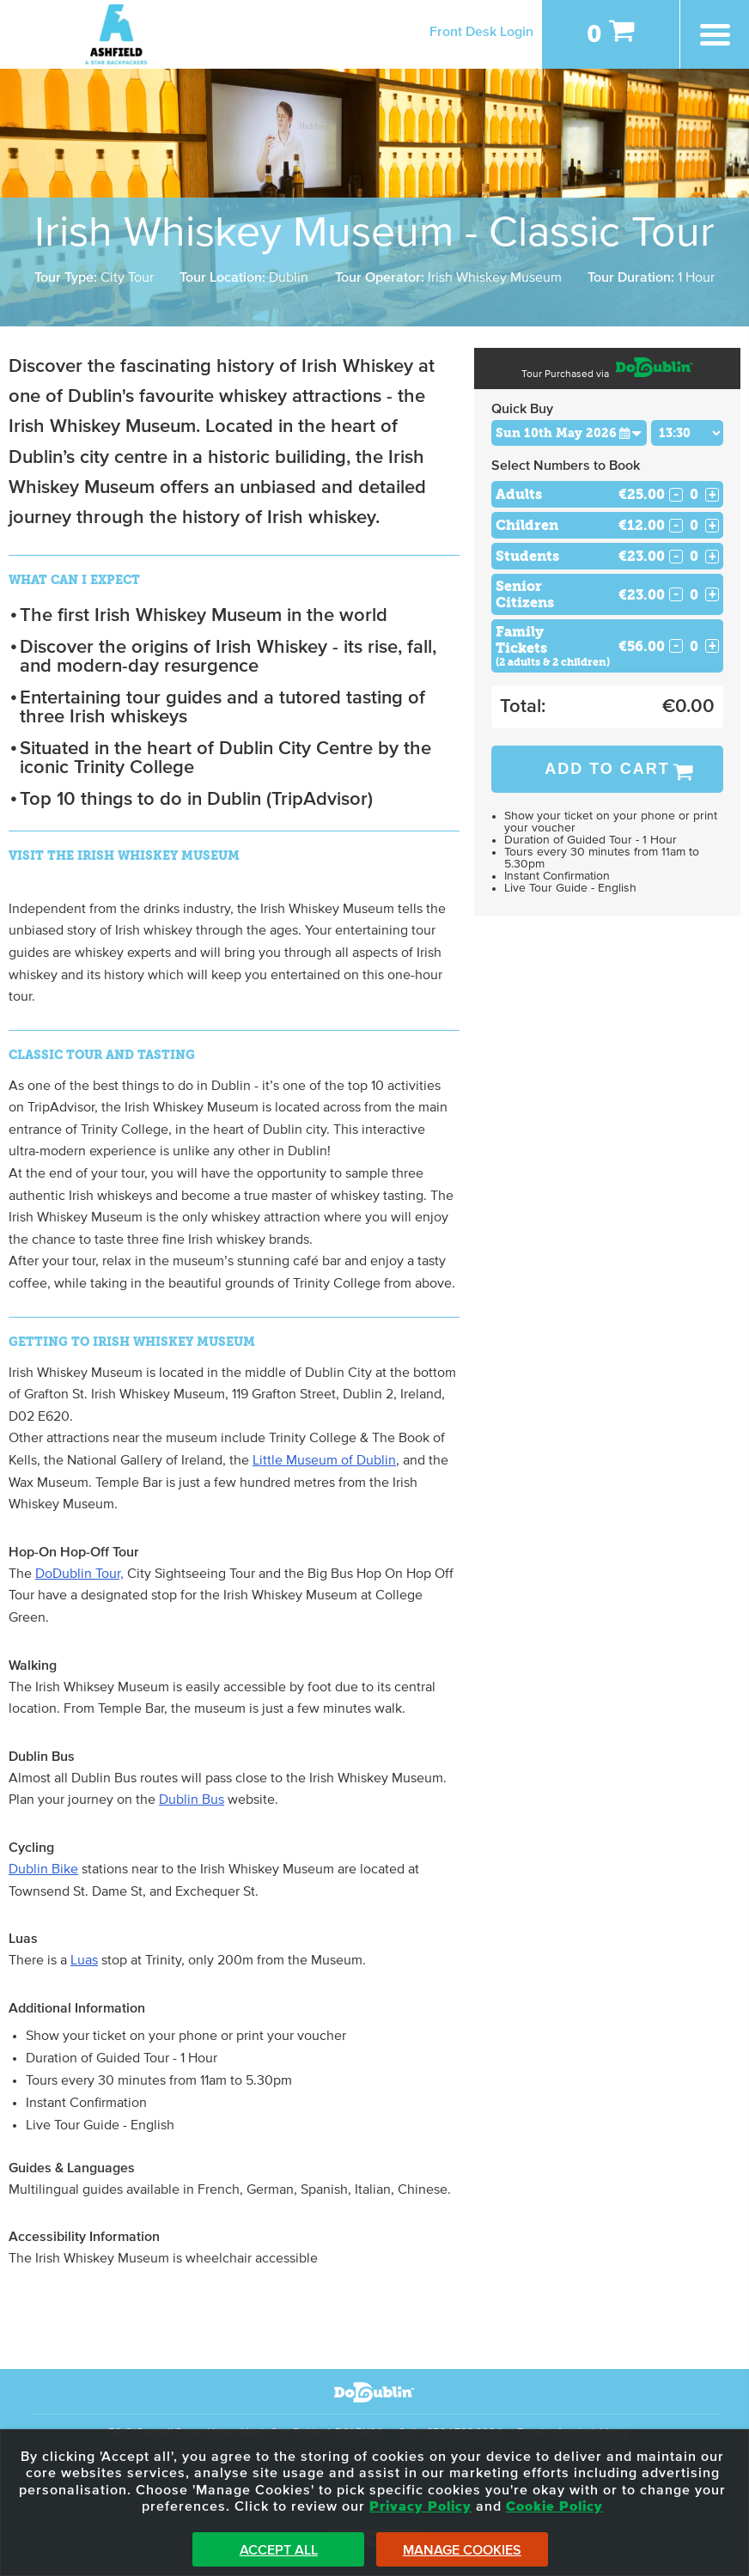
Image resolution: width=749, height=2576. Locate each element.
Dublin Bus (191, 1799)
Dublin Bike (43, 1869)
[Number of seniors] (694, 595)
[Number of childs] (694, 525)
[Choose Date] (569, 433)
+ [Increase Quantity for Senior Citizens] (712, 594)
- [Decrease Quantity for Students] (676, 556)
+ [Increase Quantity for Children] (712, 526)
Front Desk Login (481, 32)
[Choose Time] (687, 433)
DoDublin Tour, (79, 1573)
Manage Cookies (462, 2550)
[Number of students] (694, 556)
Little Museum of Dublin (324, 1460)
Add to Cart (607, 768)
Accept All (279, 2550)
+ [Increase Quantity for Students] (712, 556)
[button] (630, 432)
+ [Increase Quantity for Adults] (712, 495)
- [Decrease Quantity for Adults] (676, 495)
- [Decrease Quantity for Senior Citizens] (676, 594)
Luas (84, 1960)
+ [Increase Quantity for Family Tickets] (712, 646)
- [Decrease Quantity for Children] (676, 526)
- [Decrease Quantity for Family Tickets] (676, 646)
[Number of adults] (694, 494)
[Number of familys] (694, 646)
